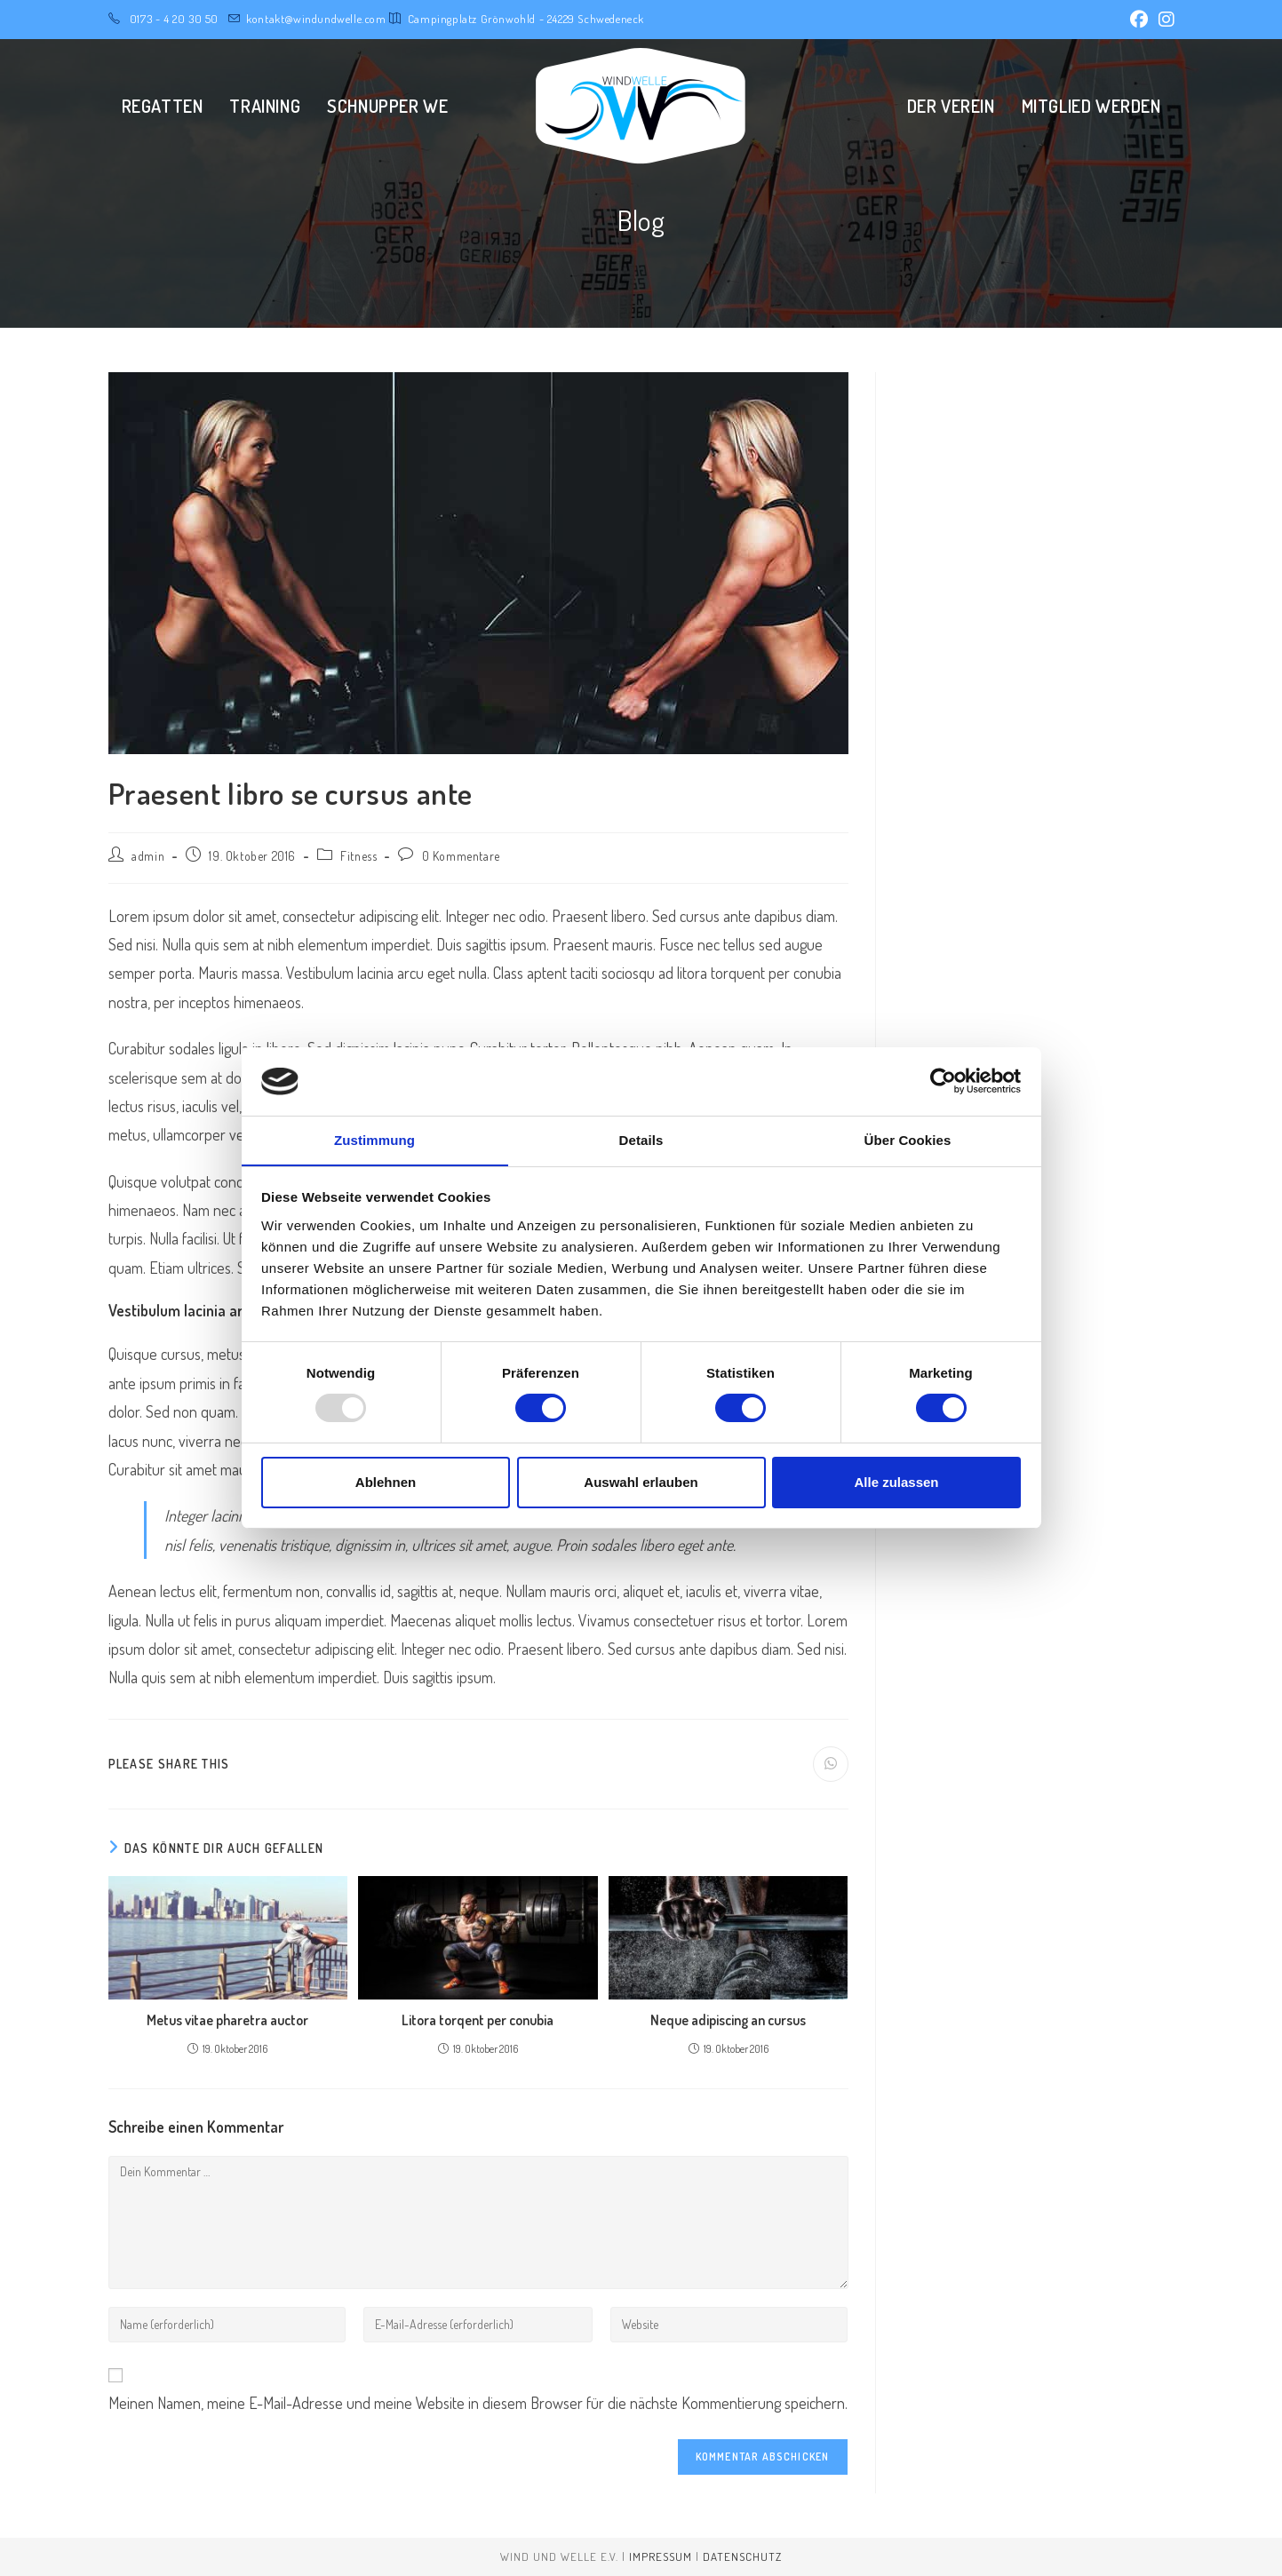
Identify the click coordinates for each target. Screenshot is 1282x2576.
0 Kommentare (461, 855)
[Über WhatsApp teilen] (830, 1764)
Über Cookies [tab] (908, 1139)
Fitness (358, 855)
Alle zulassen (896, 1482)
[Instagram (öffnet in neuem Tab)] (1164, 20)
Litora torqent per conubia (477, 2020)
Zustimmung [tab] (374, 1139)
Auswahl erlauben (640, 1482)
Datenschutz (742, 2556)
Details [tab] (641, 1139)
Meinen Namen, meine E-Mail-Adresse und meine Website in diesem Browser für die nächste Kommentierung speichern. (478, 2403)
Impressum (660, 2556)
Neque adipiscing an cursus (728, 2020)
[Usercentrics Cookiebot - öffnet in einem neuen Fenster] (943, 1081)
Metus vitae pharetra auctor (227, 2020)
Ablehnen (385, 1482)
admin (147, 855)
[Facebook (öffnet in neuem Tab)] (1139, 20)
